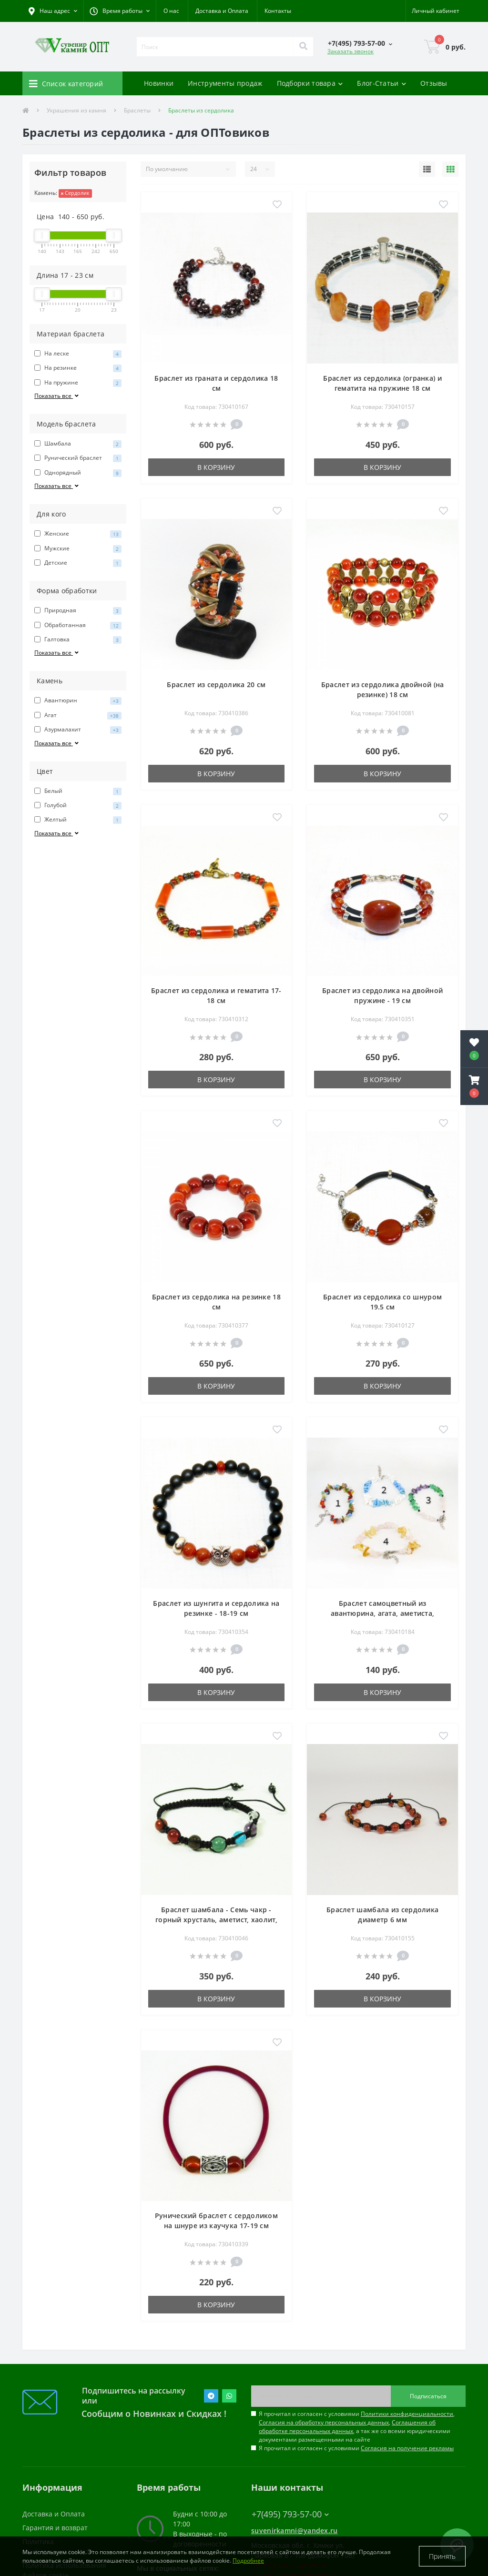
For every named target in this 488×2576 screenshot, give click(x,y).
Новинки (158, 83)
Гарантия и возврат (55, 2527)
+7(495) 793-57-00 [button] (290, 2514)
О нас (171, 11)
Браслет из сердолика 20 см (216, 684)
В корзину (216, 467)
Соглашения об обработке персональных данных (347, 2426)
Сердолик (75, 192)
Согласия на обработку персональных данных (324, 2422)
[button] (119, 11)
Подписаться (428, 2396)
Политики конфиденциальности (407, 2414)
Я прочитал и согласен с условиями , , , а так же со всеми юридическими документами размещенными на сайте (357, 2427)
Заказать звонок (350, 51)
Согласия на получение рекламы (407, 2448)
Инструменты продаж (225, 83)
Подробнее (248, 2560)
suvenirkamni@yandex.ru (294, 2530)
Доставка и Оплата (221, 11)
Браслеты (137, 110)
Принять (442, 2556)
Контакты (277, 11)
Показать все (57, 396)
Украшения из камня (76, 110)
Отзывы (433, 83)
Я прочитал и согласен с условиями (356, 2448)
